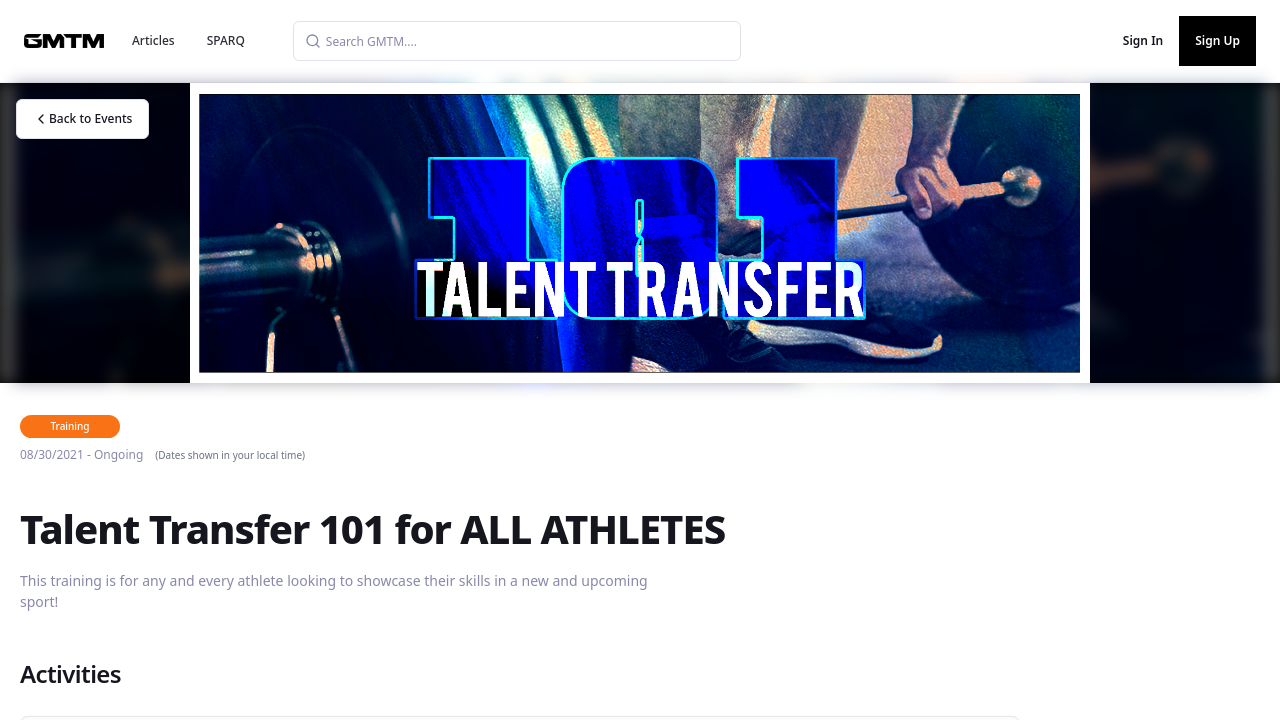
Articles (153, 40)
